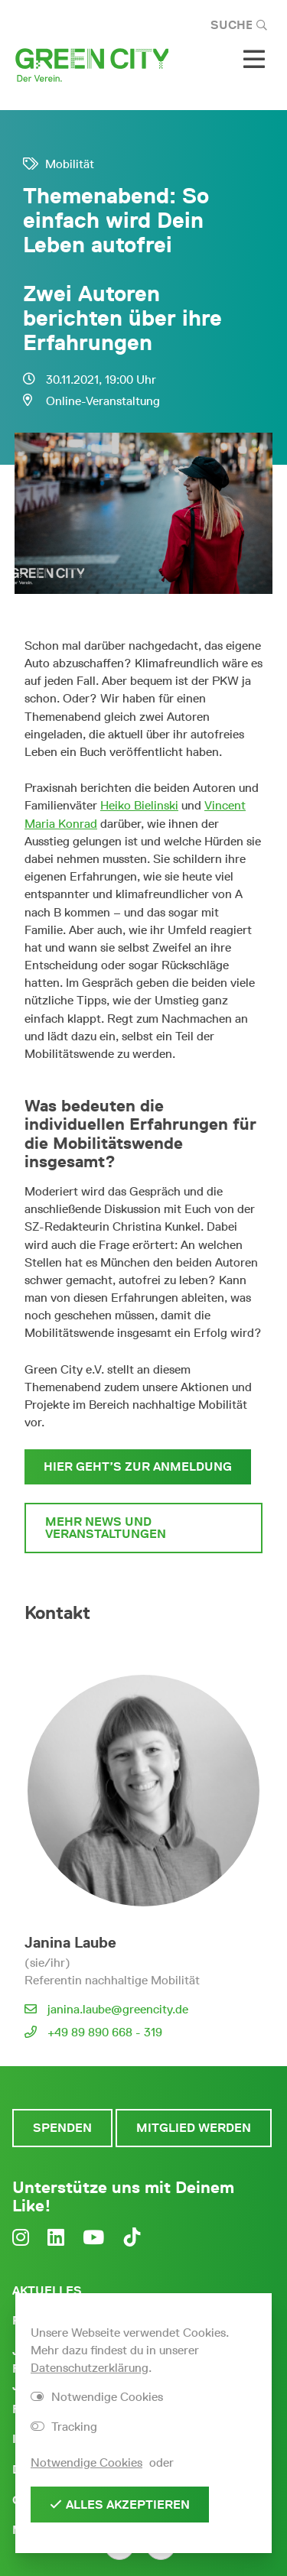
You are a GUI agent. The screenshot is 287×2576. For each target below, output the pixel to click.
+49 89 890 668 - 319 (104, 2032)
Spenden (62, 2127)
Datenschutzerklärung (89, 2367)
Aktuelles (47, 2290)
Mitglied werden (193, 2127)
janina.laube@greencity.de (117, 2009)
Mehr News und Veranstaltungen (105, 1527)
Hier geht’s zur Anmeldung (138, 1466)
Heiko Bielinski (139, 805)
